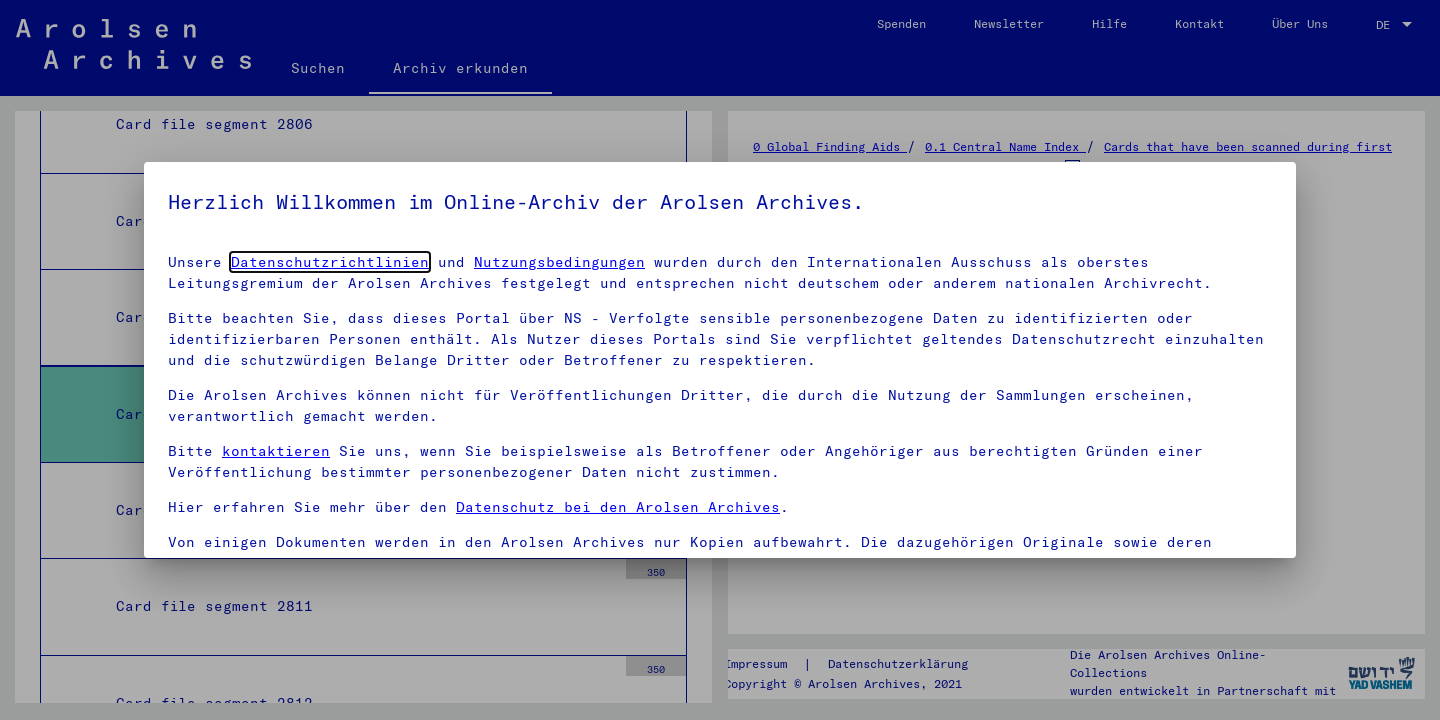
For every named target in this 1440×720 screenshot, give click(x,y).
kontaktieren (276, 451)
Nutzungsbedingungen (559, 262)
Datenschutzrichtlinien (330, 262)
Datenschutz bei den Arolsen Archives (618, 507)
